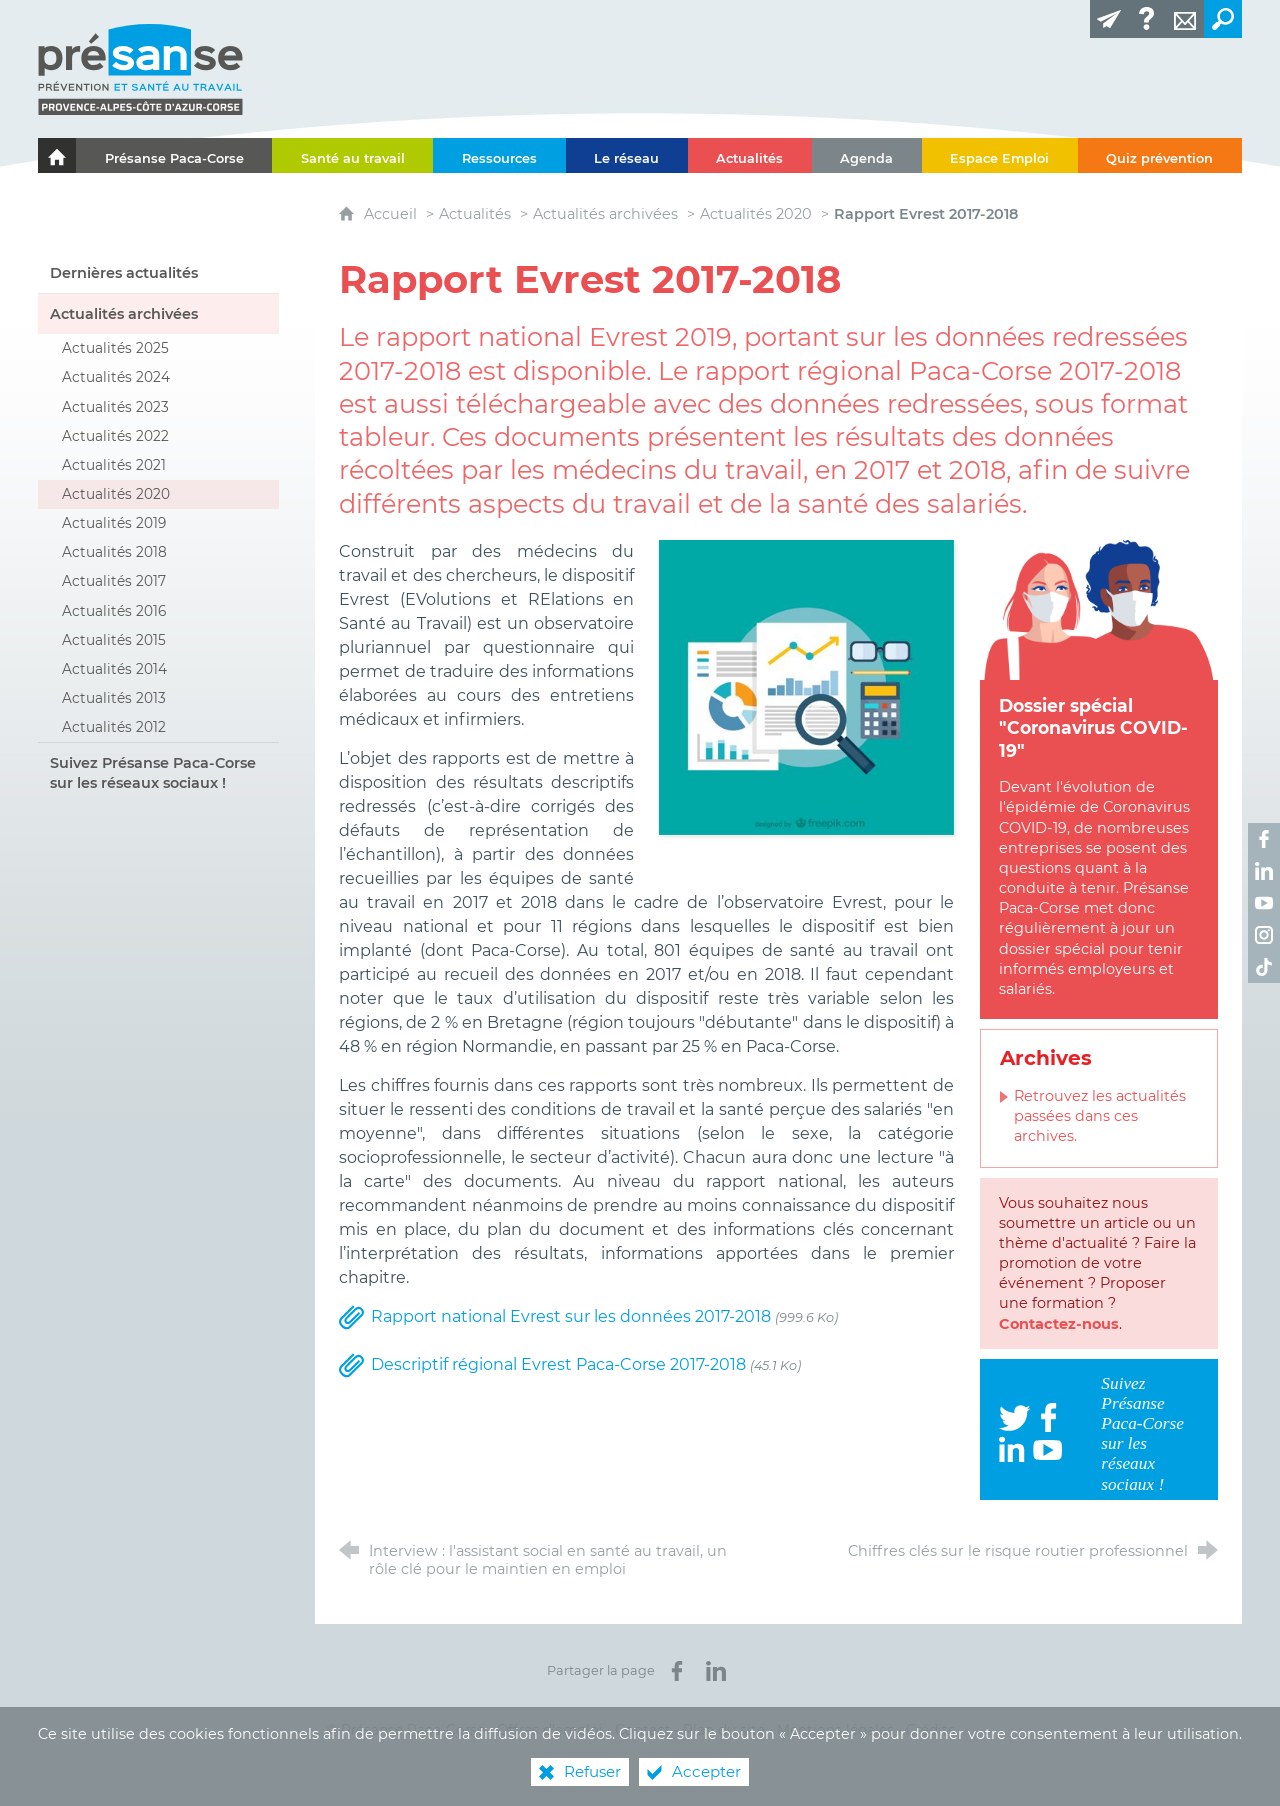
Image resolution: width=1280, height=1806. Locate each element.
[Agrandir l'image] (806, 686)
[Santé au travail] (352, 155)
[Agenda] (867, 155)
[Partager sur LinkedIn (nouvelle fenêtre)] (716, 1671)
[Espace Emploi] (1000, 155)
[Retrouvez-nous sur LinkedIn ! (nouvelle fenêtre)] (1264, 871)
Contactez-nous (1059, 1324)
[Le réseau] (627, 155)
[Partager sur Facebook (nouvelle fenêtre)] (677, 1671)
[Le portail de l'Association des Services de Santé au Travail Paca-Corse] (57, 155)
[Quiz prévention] (1160, 155)
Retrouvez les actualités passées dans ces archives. (1100, 1116)
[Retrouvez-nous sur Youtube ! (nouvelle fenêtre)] (1264, 903)
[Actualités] (750, 155)
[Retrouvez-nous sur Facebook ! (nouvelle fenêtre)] (1264, 839)
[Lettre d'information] (1109, 19)
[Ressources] (499, 155)
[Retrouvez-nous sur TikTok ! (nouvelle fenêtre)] (1264, 967)
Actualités (475, 214)
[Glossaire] (1147, 19)
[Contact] (1185, 19)
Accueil (392, 214)
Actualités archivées (605, 214)
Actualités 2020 (756, 214)
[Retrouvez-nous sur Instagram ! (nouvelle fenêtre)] (1264, 935)
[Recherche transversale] (1223, 19)
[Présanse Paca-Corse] (174, 155)
